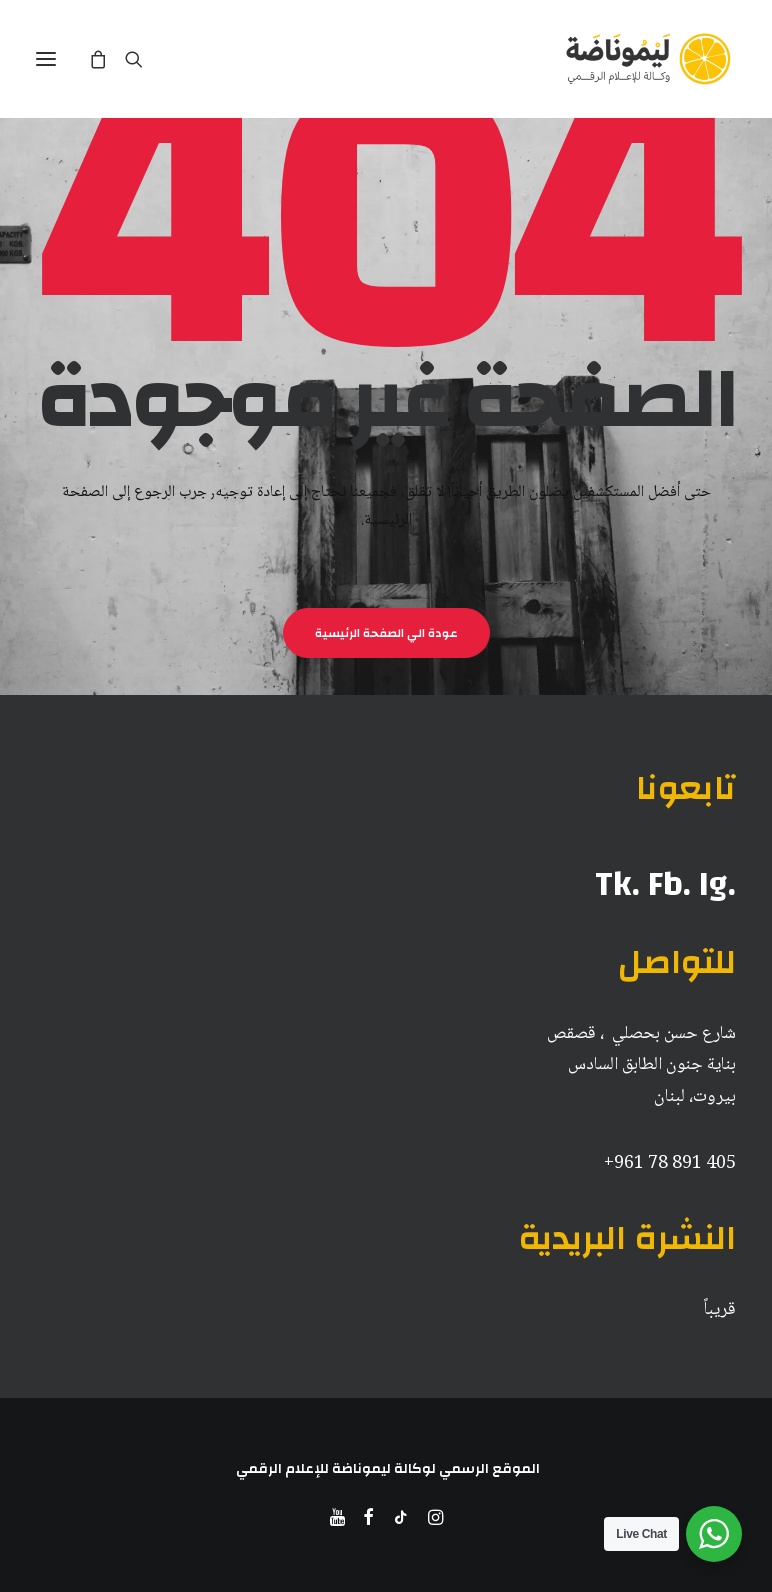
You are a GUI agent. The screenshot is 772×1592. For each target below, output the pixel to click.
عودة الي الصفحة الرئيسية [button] (385, 633)
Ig (713, 884)
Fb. (669, 884)
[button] (46, 59)
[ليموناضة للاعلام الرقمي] (647, 59)
